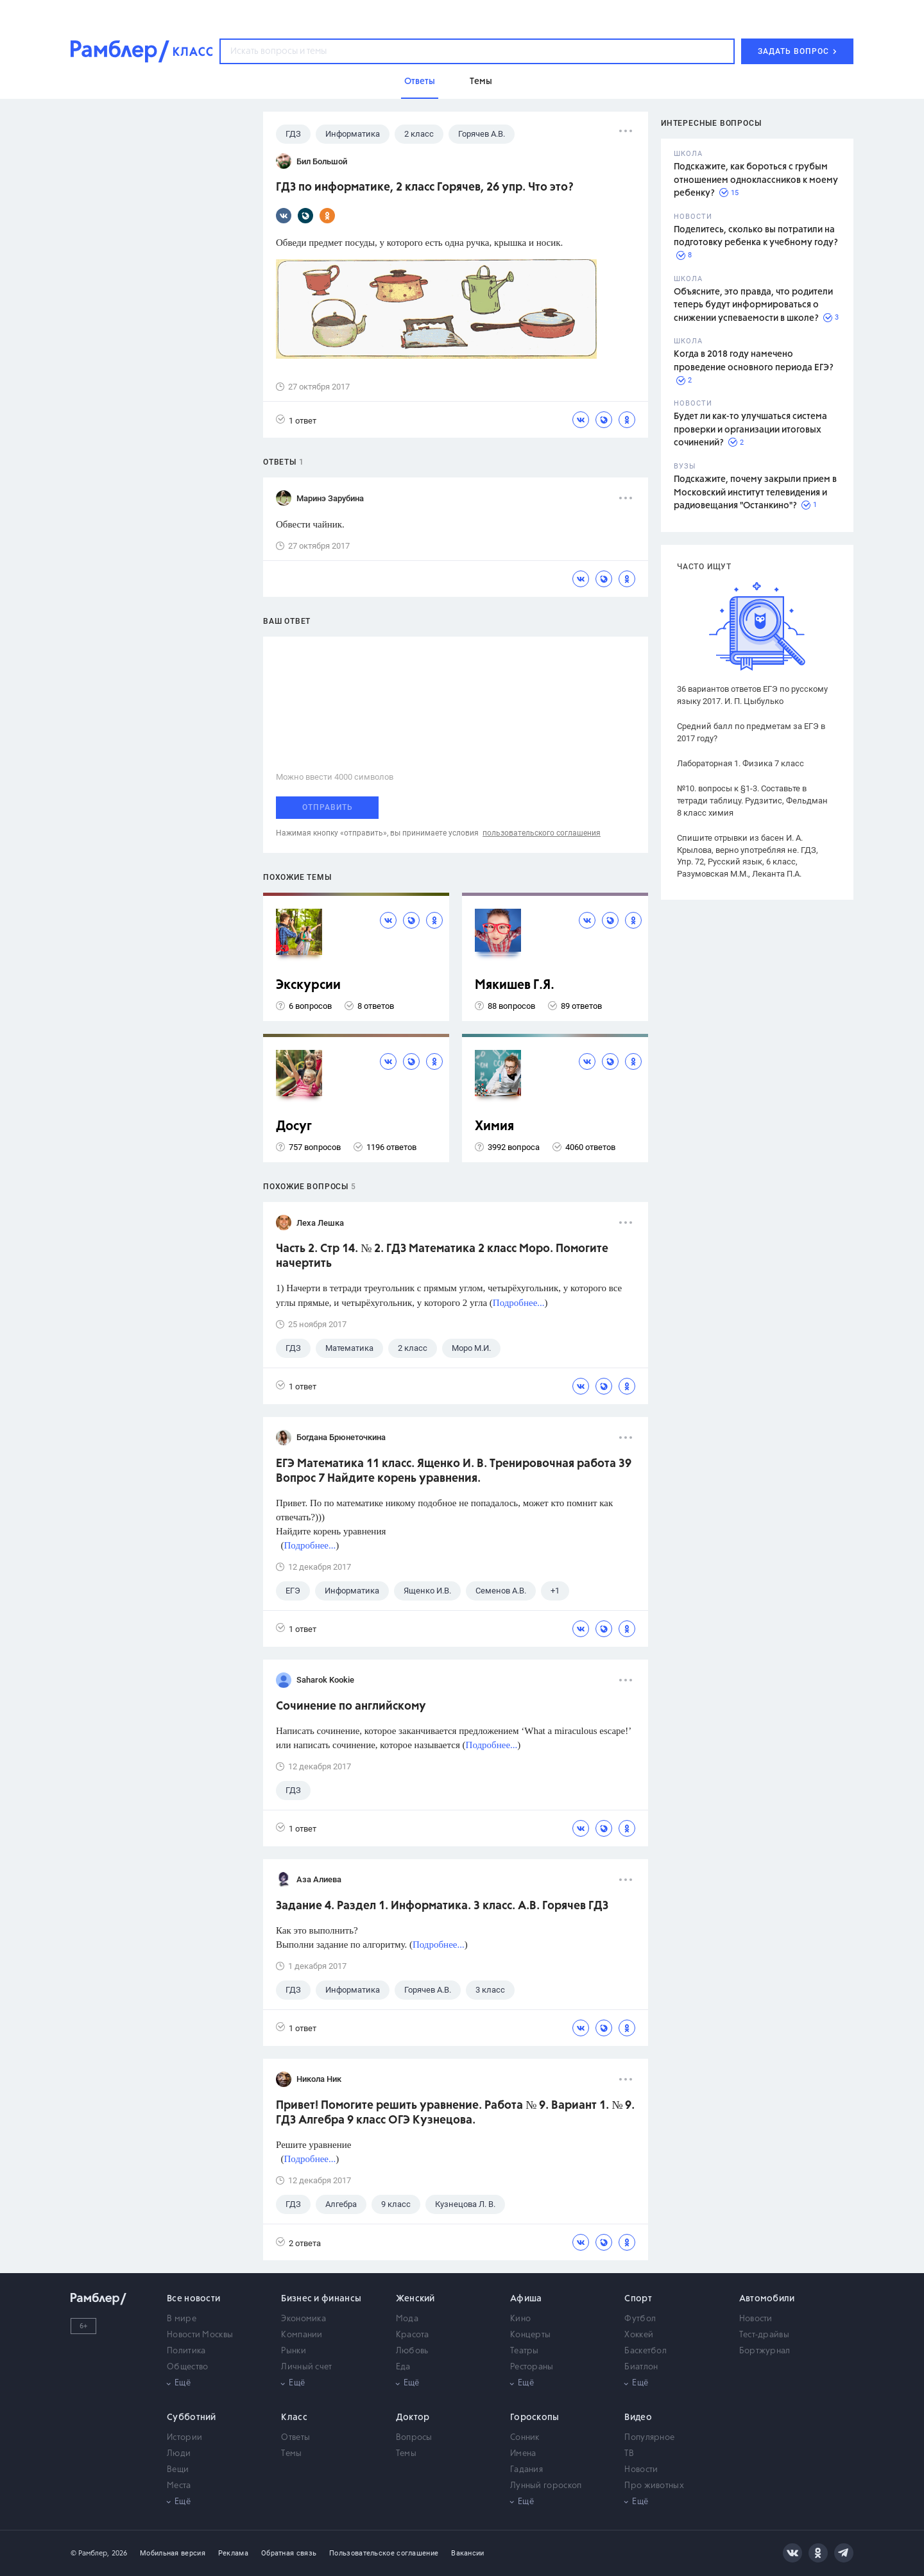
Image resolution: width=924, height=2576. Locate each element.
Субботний (191, 2417)
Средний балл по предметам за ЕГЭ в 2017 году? (751, 732)
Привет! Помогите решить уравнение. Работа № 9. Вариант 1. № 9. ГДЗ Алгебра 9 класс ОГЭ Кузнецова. (455, 2113)
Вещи (178, 2470)
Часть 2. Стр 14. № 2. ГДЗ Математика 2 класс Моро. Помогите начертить (442, 1256)
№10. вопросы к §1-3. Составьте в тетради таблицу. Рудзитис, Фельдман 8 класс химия (752, 801)
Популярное (649, 2438)
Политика (186, 2351)
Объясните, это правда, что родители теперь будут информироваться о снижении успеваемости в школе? (753, 305)
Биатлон (641, 2367)
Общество (187, 2367)
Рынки (293, 2351)
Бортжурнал (765, 2351)
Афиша (526, 2298)
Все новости (193, 2298)
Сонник (525, 2438)
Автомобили (767, 2298)
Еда (403, 2367)
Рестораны (532, 2367)
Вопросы (414, 2438)
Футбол (640, 2319)
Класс (294, 2417)
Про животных (654, 2486)
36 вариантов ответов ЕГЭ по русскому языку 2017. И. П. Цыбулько (752, 695)
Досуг (294, 1126)
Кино (520, 2319)
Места (179, 2486)
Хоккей (638, 2335)
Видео (638, 2417)
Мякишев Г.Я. (514, 985)
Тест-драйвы (764, 2335)
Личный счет (306, 2367)
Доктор (413, 2417)
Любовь (412, 2351)
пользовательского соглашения (542, 833)
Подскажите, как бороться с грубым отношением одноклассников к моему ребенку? (756, 180)
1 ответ (296, 420)
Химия (494, 1126)
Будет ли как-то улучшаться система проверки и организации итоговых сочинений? (750, 429)
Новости (756, 2319)
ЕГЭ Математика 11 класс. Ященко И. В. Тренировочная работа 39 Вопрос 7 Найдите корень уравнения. (453, 1471)
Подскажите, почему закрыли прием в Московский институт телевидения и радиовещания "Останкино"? (755, 492)
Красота (412, 2335)
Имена (523, 2454)
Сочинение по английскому (351, 1706)
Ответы (295, 2438)
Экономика (303, 2319)
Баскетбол (645, 2351)
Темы (291, 2454)
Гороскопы (535, 2417)
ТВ (629, 2454)
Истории (184, 2438)
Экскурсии (308, 985)
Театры (524, 2351)
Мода (407, 2319)
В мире (181, 2319)
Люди (179, 2454)
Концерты (530, 2335)
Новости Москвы (200, 2335)
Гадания (526, 2470)
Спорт (638, 2298)
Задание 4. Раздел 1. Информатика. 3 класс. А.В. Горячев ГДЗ (442, 1906)
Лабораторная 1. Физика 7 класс (740, 763)
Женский (415, 2298)
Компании (301, 2335)
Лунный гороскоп (546, 2486)
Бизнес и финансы (321, 2298)
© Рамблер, (90, 2553)
